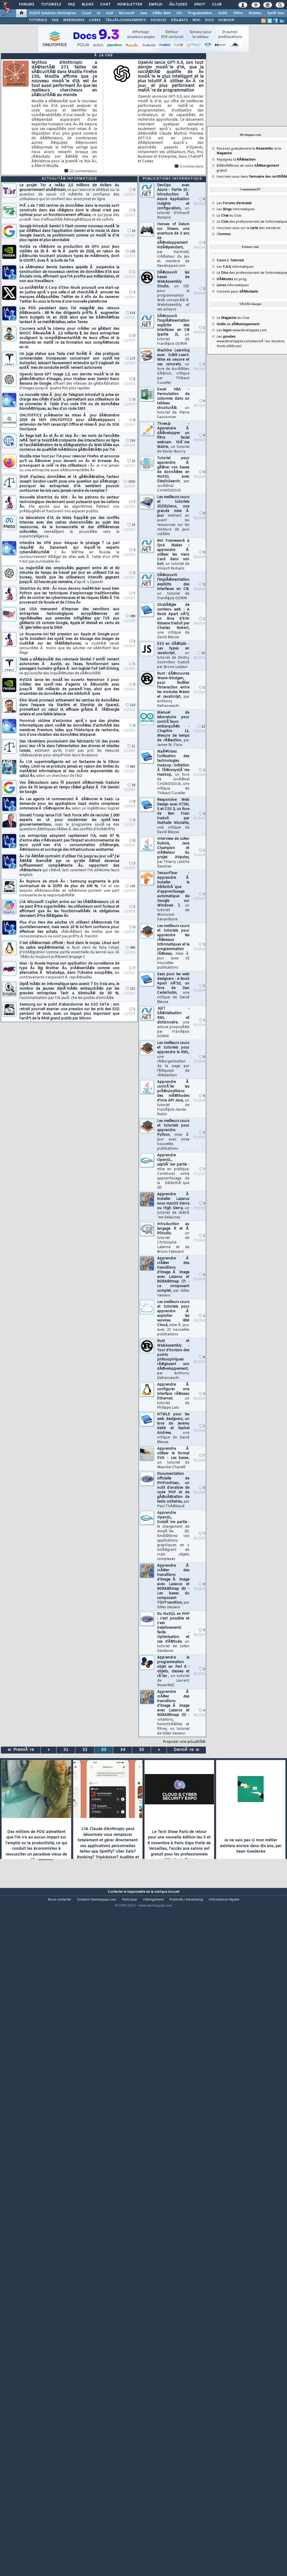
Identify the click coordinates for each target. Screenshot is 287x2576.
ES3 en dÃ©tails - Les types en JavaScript (173, 655)
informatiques (233, 285)
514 (130, 313)
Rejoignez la (236, 160)
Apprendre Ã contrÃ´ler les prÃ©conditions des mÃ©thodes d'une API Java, (173, 1098)
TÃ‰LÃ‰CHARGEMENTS (125, 20)
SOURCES (158, 20)
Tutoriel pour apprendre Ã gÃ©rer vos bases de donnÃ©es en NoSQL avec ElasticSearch (173, 474)
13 (201, 727)
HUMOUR (226, 20)
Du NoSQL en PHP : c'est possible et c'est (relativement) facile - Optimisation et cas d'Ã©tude (173, 1632)
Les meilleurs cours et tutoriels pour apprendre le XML (173, 1059)
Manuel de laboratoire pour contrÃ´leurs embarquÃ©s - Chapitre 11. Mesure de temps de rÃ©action (173, 728)
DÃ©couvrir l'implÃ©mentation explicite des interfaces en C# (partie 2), (173, 330)
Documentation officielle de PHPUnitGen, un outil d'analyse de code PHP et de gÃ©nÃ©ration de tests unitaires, (173, 1490)
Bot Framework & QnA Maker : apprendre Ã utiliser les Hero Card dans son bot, (173, 555)
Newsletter (129, 4)
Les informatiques (236, 209)
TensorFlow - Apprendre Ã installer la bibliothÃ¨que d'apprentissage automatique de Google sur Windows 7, (173, 896)
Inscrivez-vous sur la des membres (249, 228)
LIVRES (94, 20)
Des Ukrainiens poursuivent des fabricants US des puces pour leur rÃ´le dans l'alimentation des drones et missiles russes (69, 748)
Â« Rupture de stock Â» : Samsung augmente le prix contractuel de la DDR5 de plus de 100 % (69, 888)
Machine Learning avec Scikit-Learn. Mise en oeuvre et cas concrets (173, 366)
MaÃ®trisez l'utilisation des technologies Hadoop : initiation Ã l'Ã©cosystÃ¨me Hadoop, (173, 772)
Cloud (86, 13)
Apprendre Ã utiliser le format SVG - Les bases (173, 1458)
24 (131, 525)
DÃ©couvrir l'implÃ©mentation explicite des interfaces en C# (173, 587)
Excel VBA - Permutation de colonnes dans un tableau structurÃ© (173, 403)
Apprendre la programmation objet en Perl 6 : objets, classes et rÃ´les (173, 1671)
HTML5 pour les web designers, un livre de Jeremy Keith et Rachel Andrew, (173, 1428)
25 (131, 461)
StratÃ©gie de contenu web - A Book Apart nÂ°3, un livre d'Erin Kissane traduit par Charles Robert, (173, 621)
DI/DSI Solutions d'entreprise (52, 13)
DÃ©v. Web (161, 13)
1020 (129, 482)
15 (201, 653)
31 (65, 1750)
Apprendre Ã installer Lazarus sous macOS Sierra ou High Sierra (173, 1206)
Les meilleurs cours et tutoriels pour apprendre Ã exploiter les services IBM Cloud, (173, 1318)
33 (103, 1750)
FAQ (71, 4)
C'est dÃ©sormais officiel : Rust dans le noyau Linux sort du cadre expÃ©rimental (69, 950)
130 (130, 252)
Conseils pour (237, 292)
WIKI (196, 20)
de (238, 324)
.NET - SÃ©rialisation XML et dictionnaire (173, 1022)
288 (130, 616)
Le (222, 216)
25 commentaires (80, 171)
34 (122, 1750)
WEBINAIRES (73, 20)
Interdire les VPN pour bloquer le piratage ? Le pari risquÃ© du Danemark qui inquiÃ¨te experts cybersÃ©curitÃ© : (69, 552)
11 (131, 746)
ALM (109, 13)
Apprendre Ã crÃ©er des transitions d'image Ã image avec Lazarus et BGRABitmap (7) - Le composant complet (173, 1277)
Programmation (200, 13)
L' (224, 234)
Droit (199, 4)
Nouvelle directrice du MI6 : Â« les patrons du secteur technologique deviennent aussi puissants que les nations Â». (69, 504)
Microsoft (126, 13)
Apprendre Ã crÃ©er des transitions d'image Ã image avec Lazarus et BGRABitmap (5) (173, 1713)
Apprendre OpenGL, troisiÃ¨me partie (173, 1536)
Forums (26, 4)
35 (141, 1750)
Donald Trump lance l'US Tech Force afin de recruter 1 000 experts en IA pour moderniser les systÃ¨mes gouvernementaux (69, 822)
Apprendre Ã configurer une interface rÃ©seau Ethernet (173, 1396)
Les (234, 203)
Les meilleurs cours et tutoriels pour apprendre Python (173, 1135)
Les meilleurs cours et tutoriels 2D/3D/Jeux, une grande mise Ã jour (173, 516)
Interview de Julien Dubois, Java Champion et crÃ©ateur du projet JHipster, (173, 853)
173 (130, 359)
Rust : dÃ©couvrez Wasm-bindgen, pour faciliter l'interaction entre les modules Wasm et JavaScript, (173, 689)
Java (143, 13)
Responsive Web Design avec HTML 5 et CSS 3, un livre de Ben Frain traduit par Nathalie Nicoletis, (173, 816)
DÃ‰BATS (179, 20)
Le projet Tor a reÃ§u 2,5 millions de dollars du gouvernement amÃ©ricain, (69, 192)
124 (130, 441)
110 (130, 705)
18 (131, 231)
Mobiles (255, 13)
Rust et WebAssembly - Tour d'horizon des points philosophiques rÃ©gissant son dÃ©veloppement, (173, 1359)
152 (130, 989)
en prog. (232, 279)
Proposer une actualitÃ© (184, 1742)
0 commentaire (189, 167)
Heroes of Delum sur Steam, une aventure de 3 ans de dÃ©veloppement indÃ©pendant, (173, 245)
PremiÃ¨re (21, 1750)
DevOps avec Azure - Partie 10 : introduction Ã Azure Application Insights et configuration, (173, 201)
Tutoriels (51, 4)
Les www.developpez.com (242, 330)
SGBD (223, 13)
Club (216, 4)
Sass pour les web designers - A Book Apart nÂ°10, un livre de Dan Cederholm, (173, 988)
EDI (179, 13)
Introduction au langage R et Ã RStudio (173, 1238)
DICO (209, 20)
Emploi (155, 4)
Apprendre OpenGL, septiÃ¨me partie (173, 1171)
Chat (105, 4)
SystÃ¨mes (275, 13)
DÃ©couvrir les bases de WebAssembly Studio (173, 291)
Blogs (87, 4)
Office (238, 13)
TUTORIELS (38, 20)
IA (98, 13)
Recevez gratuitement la (245, 149)
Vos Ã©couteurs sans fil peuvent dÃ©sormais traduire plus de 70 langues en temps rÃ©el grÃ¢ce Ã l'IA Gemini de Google (69, 787)
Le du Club (233, 318)
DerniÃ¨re (186, 1750)
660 (130, 767)
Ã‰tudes (178, 4)
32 (84, 1750)
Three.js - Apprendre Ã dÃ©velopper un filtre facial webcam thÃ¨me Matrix (173, 438)
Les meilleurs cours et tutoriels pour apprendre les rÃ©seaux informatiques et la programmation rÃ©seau (173, 947)
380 (130, 948)
